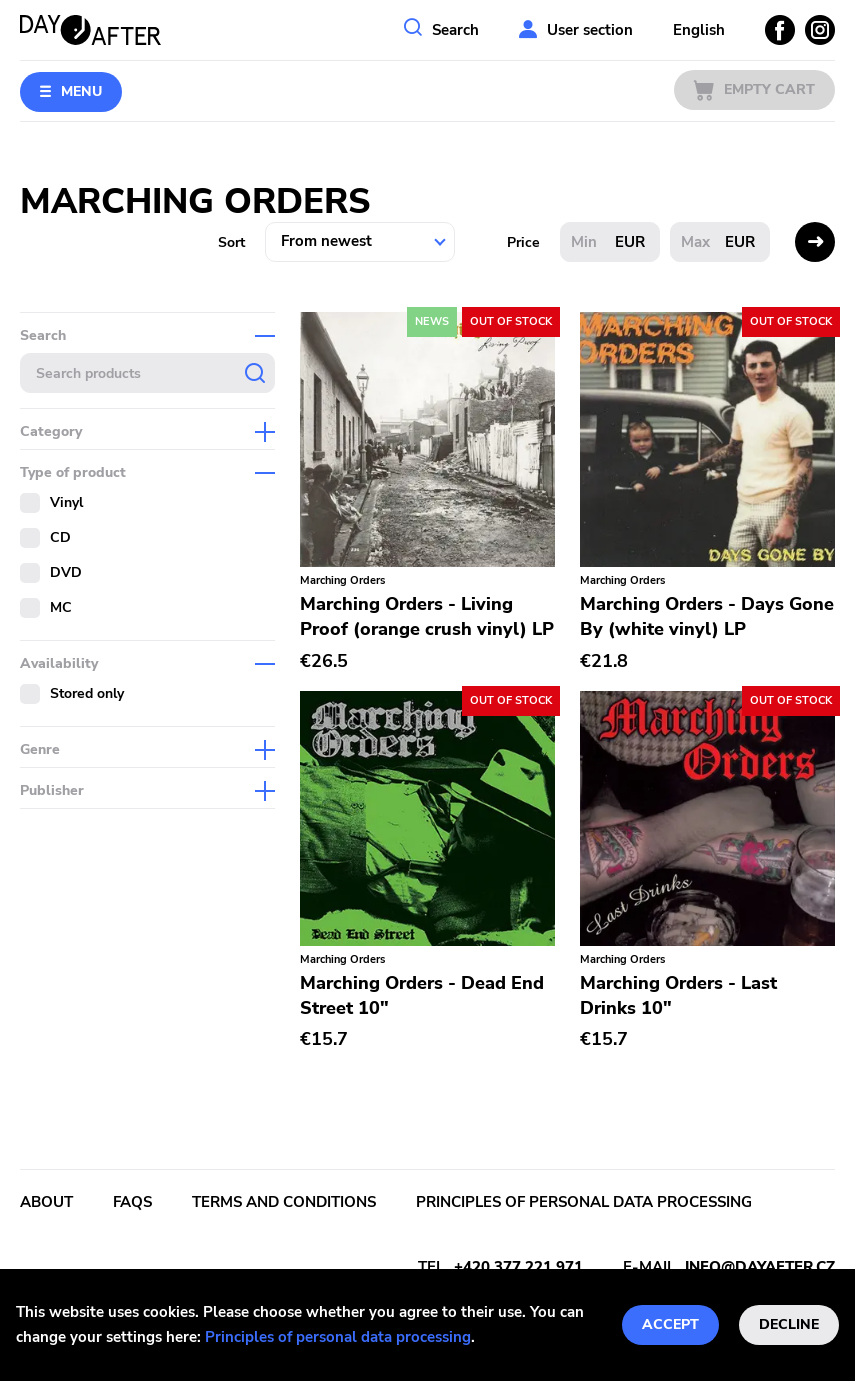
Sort (231, 242)
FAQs (132, 1202)
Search (455, 30)
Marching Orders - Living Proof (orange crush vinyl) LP (427, 616)
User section (590, 30)
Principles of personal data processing (338, 1337)
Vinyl (66, 502)
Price (523, 242)
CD (60, 537)
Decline (789, 1324)
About (46, 1202)
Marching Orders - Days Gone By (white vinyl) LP (707, 616)
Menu (81, 91)
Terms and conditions (284, 1202)
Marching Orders (342, 580)
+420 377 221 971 (518, 1267)
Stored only (87, 693)
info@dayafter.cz (760, 1267)
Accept (670, 1324)
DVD (66, 572)
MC (61, 607)
